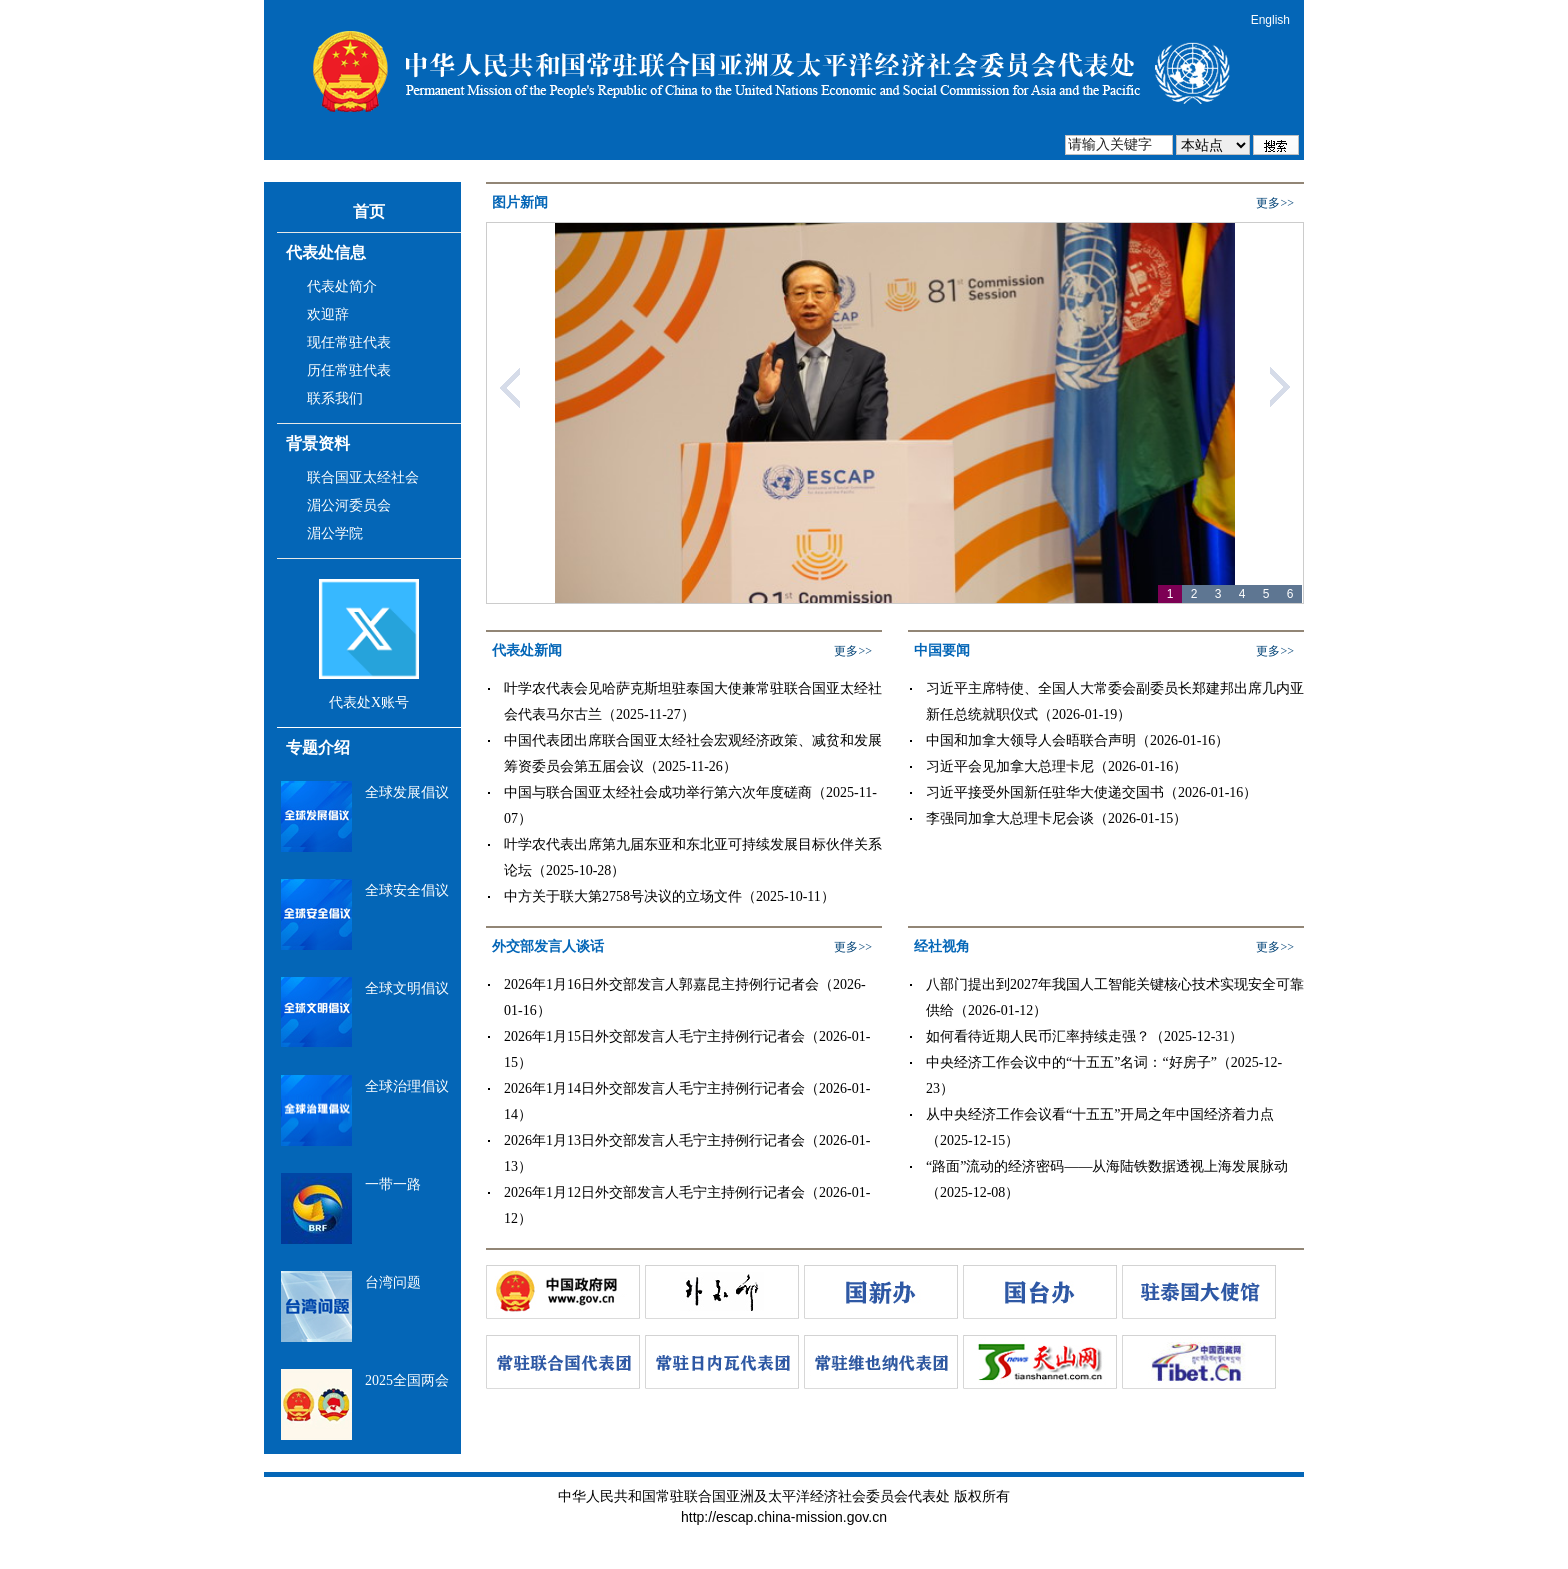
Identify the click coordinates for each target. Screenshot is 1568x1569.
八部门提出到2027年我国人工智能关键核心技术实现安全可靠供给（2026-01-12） (1115, 997)
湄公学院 (335, 533)
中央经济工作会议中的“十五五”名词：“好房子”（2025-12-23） (1104, 1075)
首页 (369, 211)
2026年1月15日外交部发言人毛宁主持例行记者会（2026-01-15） (687, 1049)
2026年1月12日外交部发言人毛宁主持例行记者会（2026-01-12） (687, 1205)
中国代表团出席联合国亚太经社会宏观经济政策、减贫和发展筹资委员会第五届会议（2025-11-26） (693, 753)
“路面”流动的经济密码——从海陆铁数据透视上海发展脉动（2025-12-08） (1107, 1179)
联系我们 (335, 398)
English (1270, 20)
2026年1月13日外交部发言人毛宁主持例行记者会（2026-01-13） (687, 1153)
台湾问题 (393, 1282)
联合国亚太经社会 (363, 477)
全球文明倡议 (407, 988)
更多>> (1275, 203)
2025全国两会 (407, 1380)
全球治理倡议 (407, 1086)
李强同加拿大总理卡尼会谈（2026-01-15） (1056, 818)
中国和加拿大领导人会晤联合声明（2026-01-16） (1077, 740)
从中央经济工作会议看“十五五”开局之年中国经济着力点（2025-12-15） (1100, 1127)
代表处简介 (342, 286)
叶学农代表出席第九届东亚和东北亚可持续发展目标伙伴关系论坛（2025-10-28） (693, 857)
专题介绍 (318, 747)
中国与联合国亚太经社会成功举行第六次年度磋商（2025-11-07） (690, 805)
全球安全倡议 (407, 890)
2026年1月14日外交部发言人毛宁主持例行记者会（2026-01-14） (687, 1101)
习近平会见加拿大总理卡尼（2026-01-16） (1056, 766)
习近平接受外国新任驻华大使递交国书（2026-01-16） (1091, 792)
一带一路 (393, 1184)
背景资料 (318, 443)
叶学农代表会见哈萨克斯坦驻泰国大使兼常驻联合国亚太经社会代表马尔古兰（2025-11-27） (693, 701)
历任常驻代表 (349, 370)
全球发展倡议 (407, 792)
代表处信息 (326, 252)
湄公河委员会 (349, 505)
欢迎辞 (328, 314)
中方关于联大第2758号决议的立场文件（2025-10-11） (669, 896)
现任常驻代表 (349, 342)
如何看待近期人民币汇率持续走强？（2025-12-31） (1084, 1036)
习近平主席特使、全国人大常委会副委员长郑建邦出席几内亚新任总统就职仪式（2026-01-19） (1115, 701)
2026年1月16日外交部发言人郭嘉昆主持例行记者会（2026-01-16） (685, 997)
